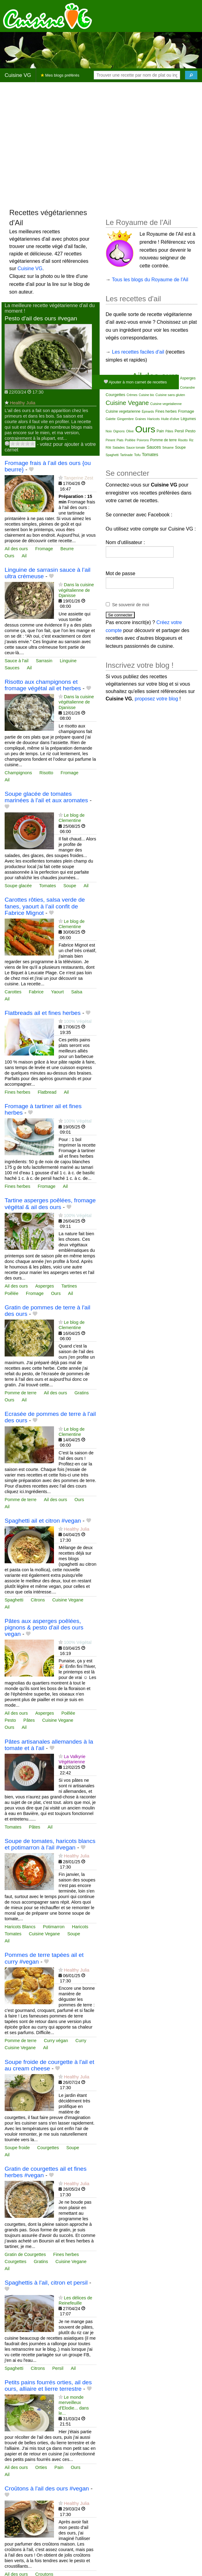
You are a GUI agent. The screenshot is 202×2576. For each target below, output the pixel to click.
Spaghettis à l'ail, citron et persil (46, 2282)
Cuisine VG (18, 75)
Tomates (47, 885)
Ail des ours (16, 548)
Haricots (80, 1926)
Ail (24, 555)
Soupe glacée (18, 885)
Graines (140, 419)
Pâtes (29, 1720)
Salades (119, 447)
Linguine (68, 660)
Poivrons (143, 440)
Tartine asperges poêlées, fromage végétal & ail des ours (50, 1203)
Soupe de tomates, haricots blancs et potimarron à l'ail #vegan (50, 1844)
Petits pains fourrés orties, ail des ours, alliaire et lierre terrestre (48, 2385)
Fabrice (36, 991)
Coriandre (187, 387)
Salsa (76, 991)
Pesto (10, 1720)
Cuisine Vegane (67, 1599)
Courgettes (48, 2147)
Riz (191, 440)
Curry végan (56, 2040)
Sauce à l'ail (16, 660)
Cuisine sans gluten (170, 395)
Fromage (44, 548)
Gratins (81, 1392)
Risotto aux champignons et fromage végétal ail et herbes (43, 685)
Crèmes (132, 395)
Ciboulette (160, 387)
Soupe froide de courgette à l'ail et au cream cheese (49, 2065)
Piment (110, 440)
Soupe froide (17, 2147)
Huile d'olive (170, 419)
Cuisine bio (146, 395)
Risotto (46, 772)
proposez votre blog (156, 698)
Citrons (38, 1599)
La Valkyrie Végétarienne (72, 1759)
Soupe (69, 885)
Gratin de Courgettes (25, 2254)
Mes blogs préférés (60, 75)
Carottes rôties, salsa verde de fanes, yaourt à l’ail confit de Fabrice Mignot (45, 906)
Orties (41, 2467)
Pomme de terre (20, 1392)
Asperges (44, 1286)
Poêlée (12, 1293)
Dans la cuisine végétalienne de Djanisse (76, 590)
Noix (109, 431)
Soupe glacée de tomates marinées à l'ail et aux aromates (46, 797)
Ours (9, 555)
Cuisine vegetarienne (123, 411)
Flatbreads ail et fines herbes (42, 1013)
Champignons (18, 772)
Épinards (148, 411)
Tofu (137, 455)
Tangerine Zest (78, 477)
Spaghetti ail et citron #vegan (43, 1520)
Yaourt (57, 991)
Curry (81, 2040)
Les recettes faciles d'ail (138, 352)
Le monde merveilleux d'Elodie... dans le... (74, 2405)
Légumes (188, 419)
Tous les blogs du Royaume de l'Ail (150, 279)
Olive (130, 431)
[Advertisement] (58, 144)
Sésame (168, 447)
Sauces (12, 667)
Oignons (119, 431)
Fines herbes (17, 1092)
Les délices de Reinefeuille (75, 2300)
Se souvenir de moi (130, 604)
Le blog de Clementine (72, 818)
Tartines (69, 1286)
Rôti (108, 447)
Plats (120, 440)
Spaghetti (14, 1599)
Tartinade (126, 455)
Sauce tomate (135, 447)
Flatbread (47, 1092)
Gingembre (125, 419)
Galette (111, 419)
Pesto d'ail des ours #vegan (41, 318)
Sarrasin (44, 660)
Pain (59, 2467)
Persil (57, 2368)
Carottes (13, 991)
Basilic (110, 387)
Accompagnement (118, 378)
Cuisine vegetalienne (166, 404)
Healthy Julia (22, 402)
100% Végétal (78, 1021)
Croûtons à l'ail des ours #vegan (47, 2488)
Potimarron (53, 1926)
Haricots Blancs (20, 1926)
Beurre (67, 548)
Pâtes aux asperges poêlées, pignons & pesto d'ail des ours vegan (44, 1627)
